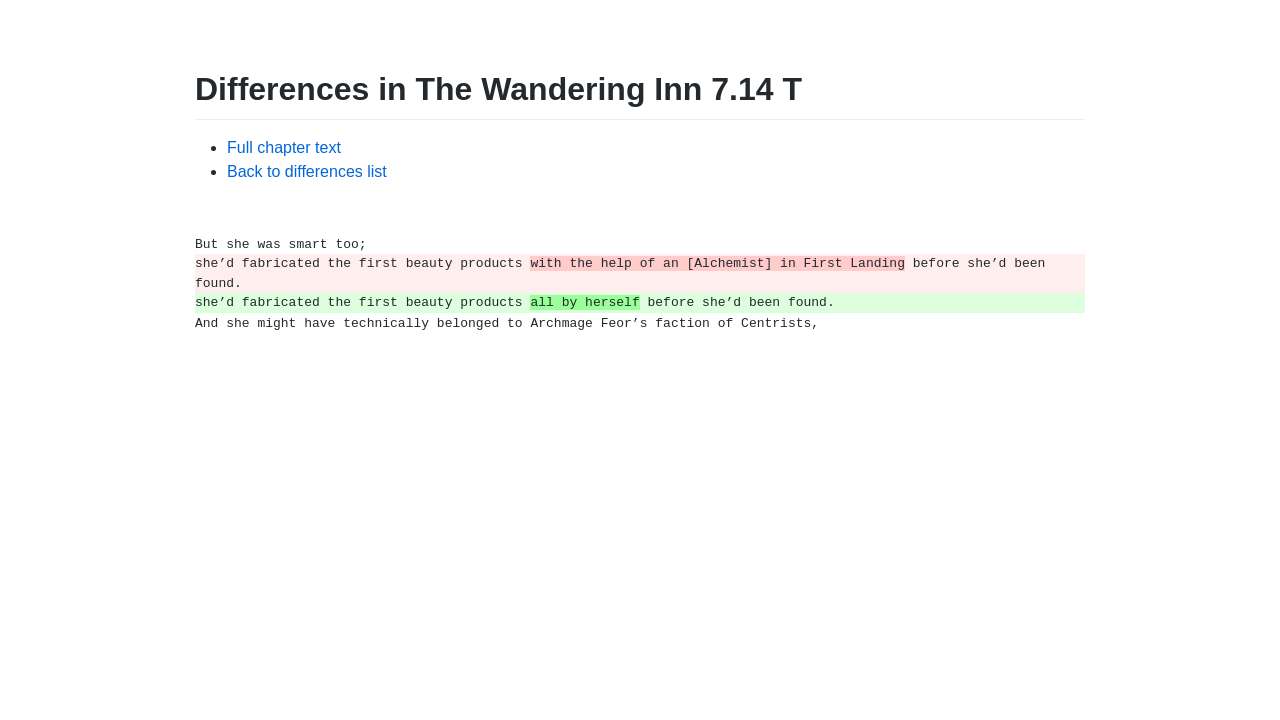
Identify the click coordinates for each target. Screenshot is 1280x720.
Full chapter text (284, 147)
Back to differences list (307, 171)
